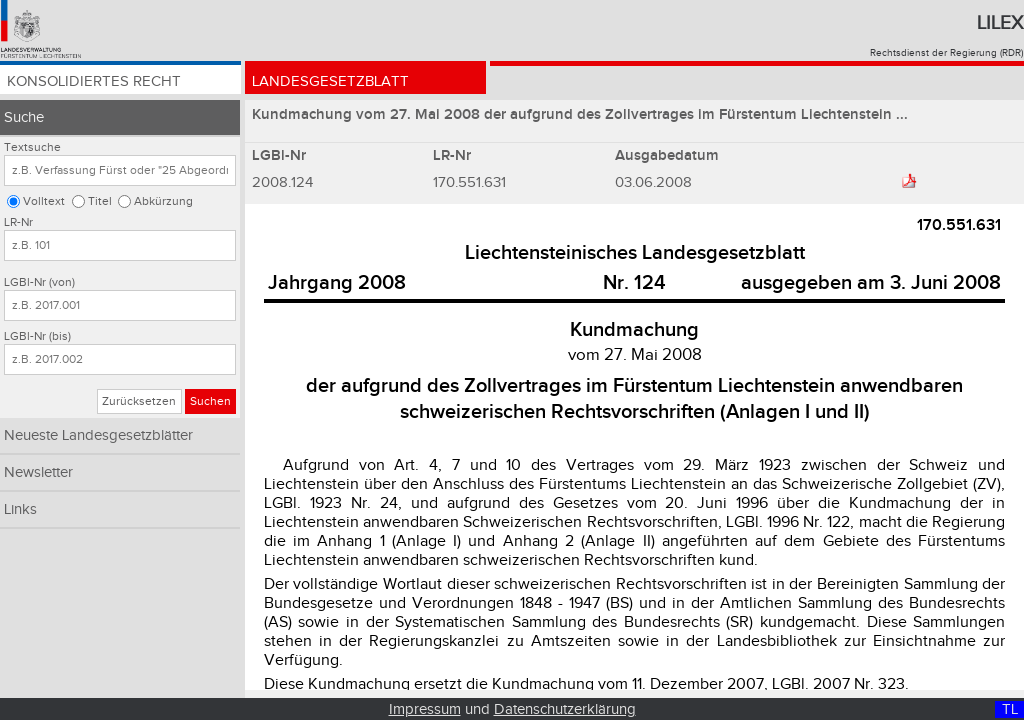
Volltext (44, 201)
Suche (24, 117)
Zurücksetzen (139, 401)
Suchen (210, 401)
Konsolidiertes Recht (97, 82)
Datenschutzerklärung (565, 709)
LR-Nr (18, 222)
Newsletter (38, 472)
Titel (100, 201)
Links (20, 509)
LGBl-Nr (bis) (37, 336)
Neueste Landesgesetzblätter (98, 435)
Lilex (1000, 23)
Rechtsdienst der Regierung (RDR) (946, 53)
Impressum (425, 709)
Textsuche (32, 147)
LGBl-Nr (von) (39, 282)
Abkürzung (163, 201)
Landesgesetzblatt (333, 82)
